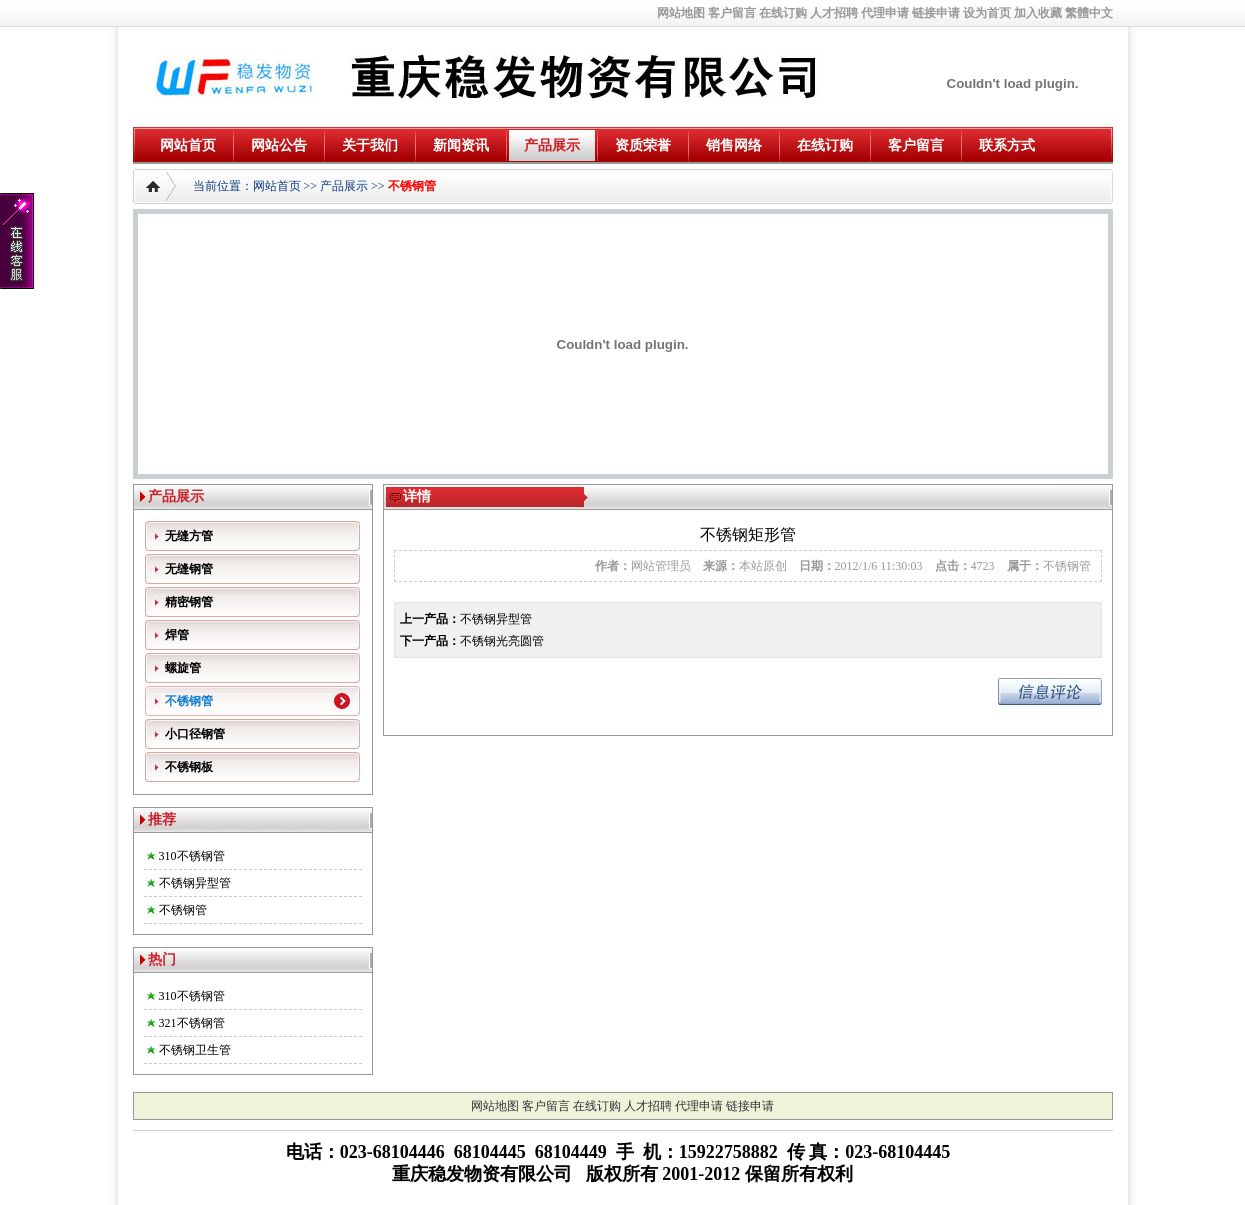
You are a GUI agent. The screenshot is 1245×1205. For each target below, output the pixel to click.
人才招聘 (834, 13)
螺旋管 (183, 668)
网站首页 (188, 145)
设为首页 (987, 13)
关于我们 (370, 145)
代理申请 (885, 13)
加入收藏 (1038, 13)
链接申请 (936, 13)
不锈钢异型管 (195, 883)
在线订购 (783, 13)
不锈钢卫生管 (195, 1050)
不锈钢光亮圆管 (502, 641)
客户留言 (732, 13)
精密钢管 (189, 602)
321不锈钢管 (192, 1023)
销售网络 (734, 145)
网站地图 (681, 13)
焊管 (177, 635)
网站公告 (279, 145)
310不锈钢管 (192, 856)
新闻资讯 (461, 145)
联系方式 (1007, 145)
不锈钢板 (189, 767)
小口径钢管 (195, 734)
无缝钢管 (189, 569)
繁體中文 (1089, 13)
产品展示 (552, 145)
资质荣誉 (643, 145)
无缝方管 (189, 536)
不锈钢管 (412, 186)
